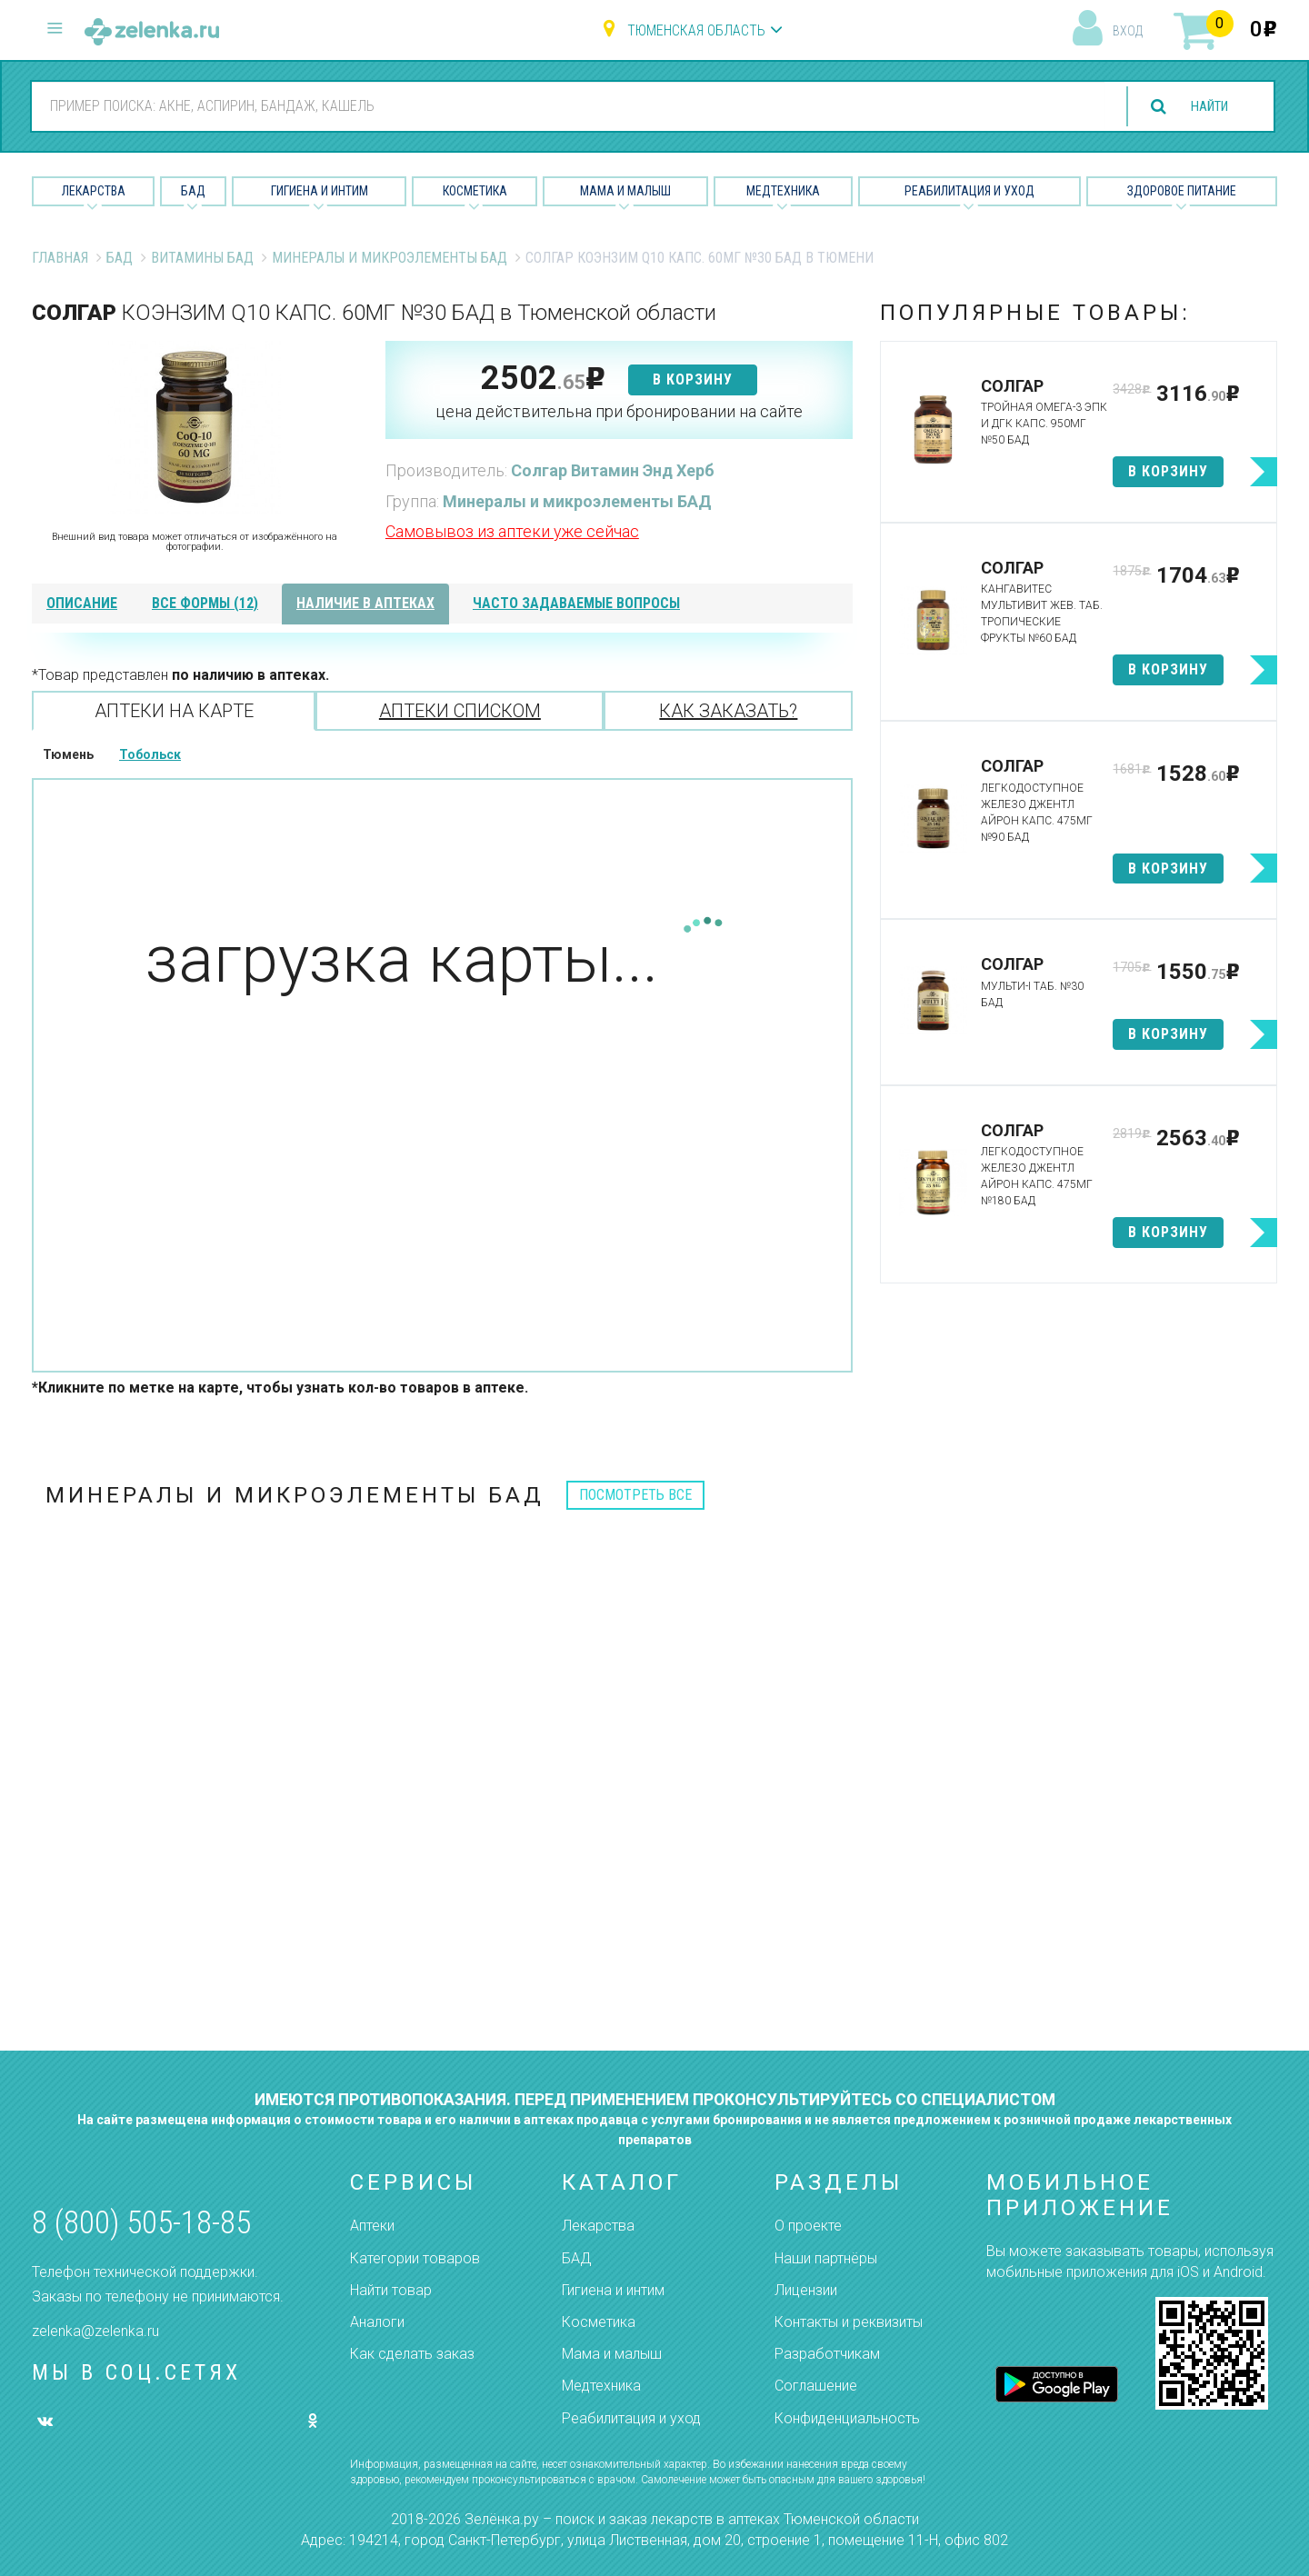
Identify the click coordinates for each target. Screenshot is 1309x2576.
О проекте (808, 2225)
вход (1128, 31)
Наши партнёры (825, 2258)
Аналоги (377, 2322)
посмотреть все (635, 1494)
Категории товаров (415, 2258)
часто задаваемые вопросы (576, 603)
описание (81, 603)
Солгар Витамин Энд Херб (612, 470)
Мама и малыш (625, 191)
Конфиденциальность (847, 2418)
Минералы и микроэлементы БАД (389, 257)
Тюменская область (696, 30)
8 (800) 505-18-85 (141, 2223)
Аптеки (372, 2225)
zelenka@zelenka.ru (95, 2331)
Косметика (475, 191)
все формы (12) (205, 603)
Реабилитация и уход (969, 191)
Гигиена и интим (613, 2290)
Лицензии (805, 2290)
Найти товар (391, 2290)
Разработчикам (827, 2353)
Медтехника (783, 191)
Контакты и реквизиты (848, 2322)
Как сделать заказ (412, 2353)
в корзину (693, 379)
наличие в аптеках (365, 603)
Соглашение (815, 2385)
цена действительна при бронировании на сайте (619, 411)
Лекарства (93, 191)
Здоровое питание (1181, 191)
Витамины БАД (202, 257)
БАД (193, 191)
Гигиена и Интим (319, 191)
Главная (60, 257)
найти (1203, 106)
